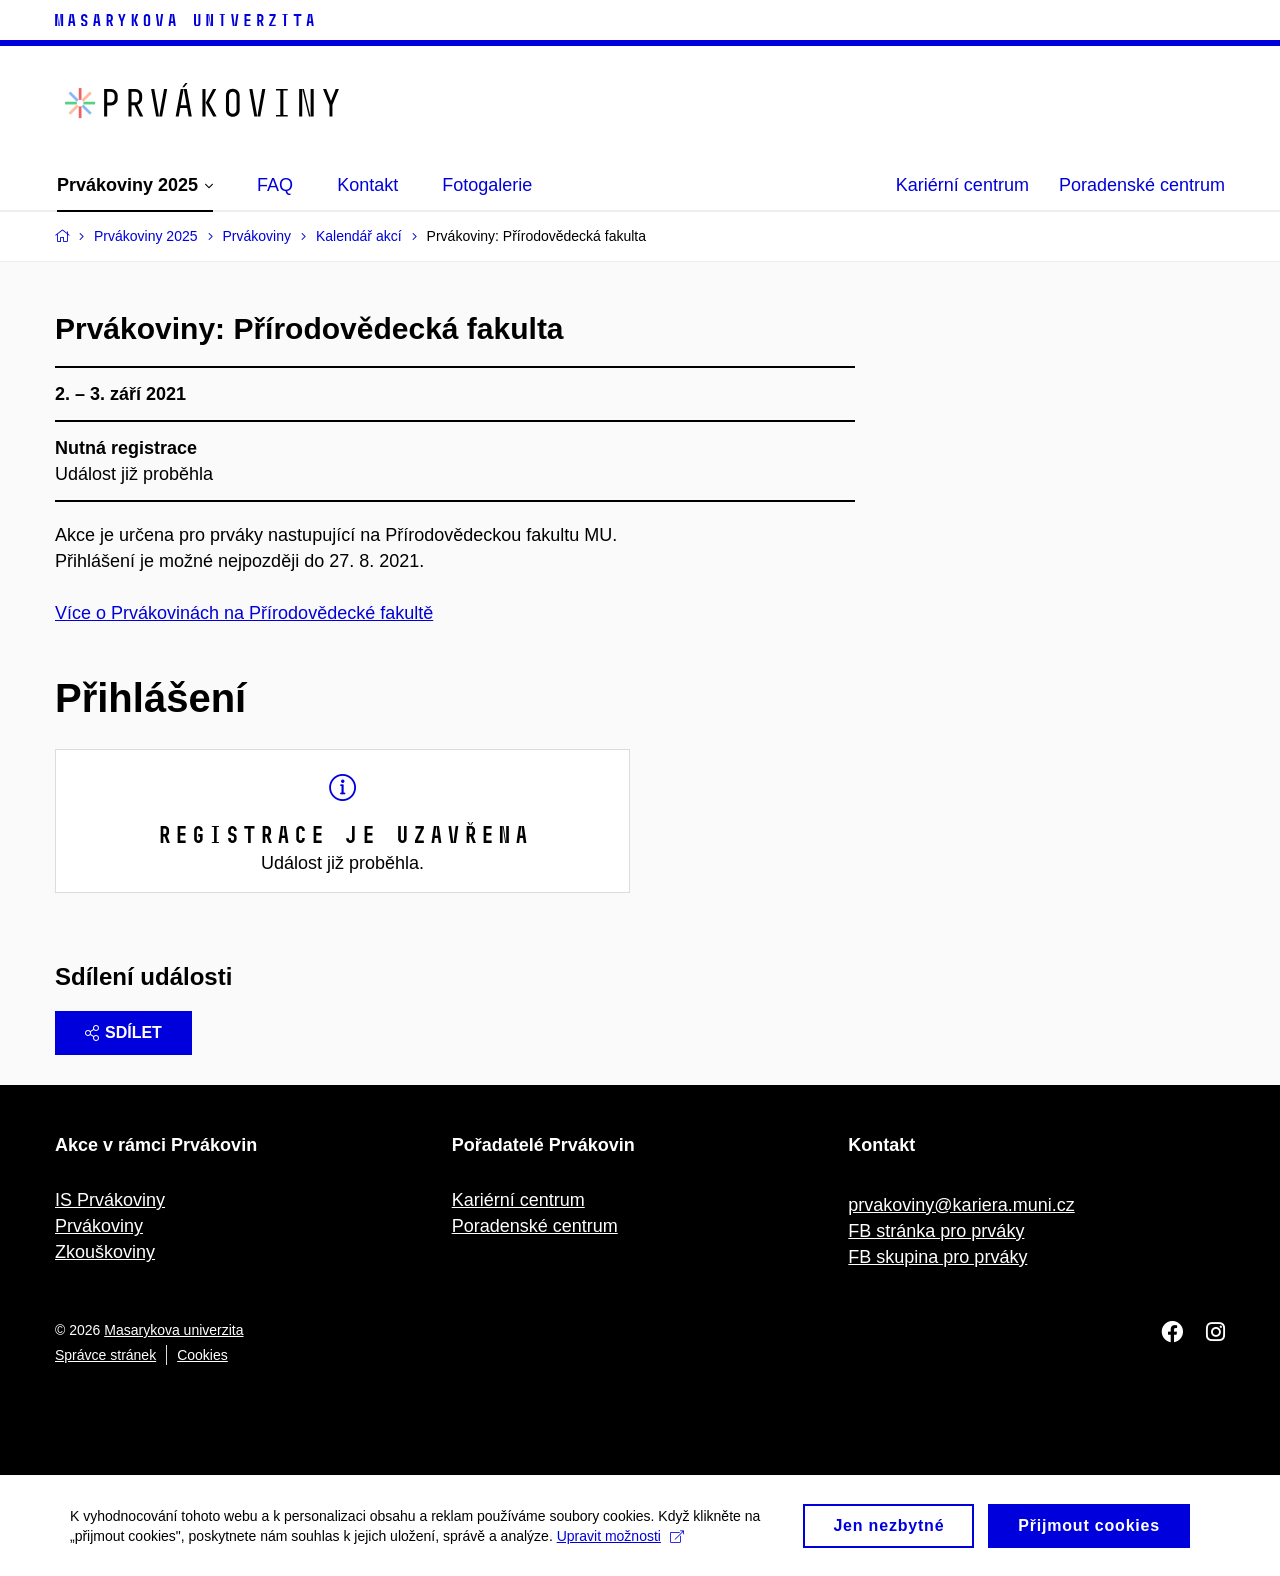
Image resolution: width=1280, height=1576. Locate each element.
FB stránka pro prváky (936, 1231)
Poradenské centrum (1142, 185)
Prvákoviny (99, 1226)
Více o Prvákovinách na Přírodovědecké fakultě (244, 613)
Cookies (202, 1355)
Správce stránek (105, 1355)
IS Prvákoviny (110, 1200)
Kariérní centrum (962, 185)
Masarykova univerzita (173, 1330)
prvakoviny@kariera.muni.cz (961, 1205)
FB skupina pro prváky (937, 1257)
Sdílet (123, 1032)
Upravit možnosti (620, 1541)
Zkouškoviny (105, 1252)
